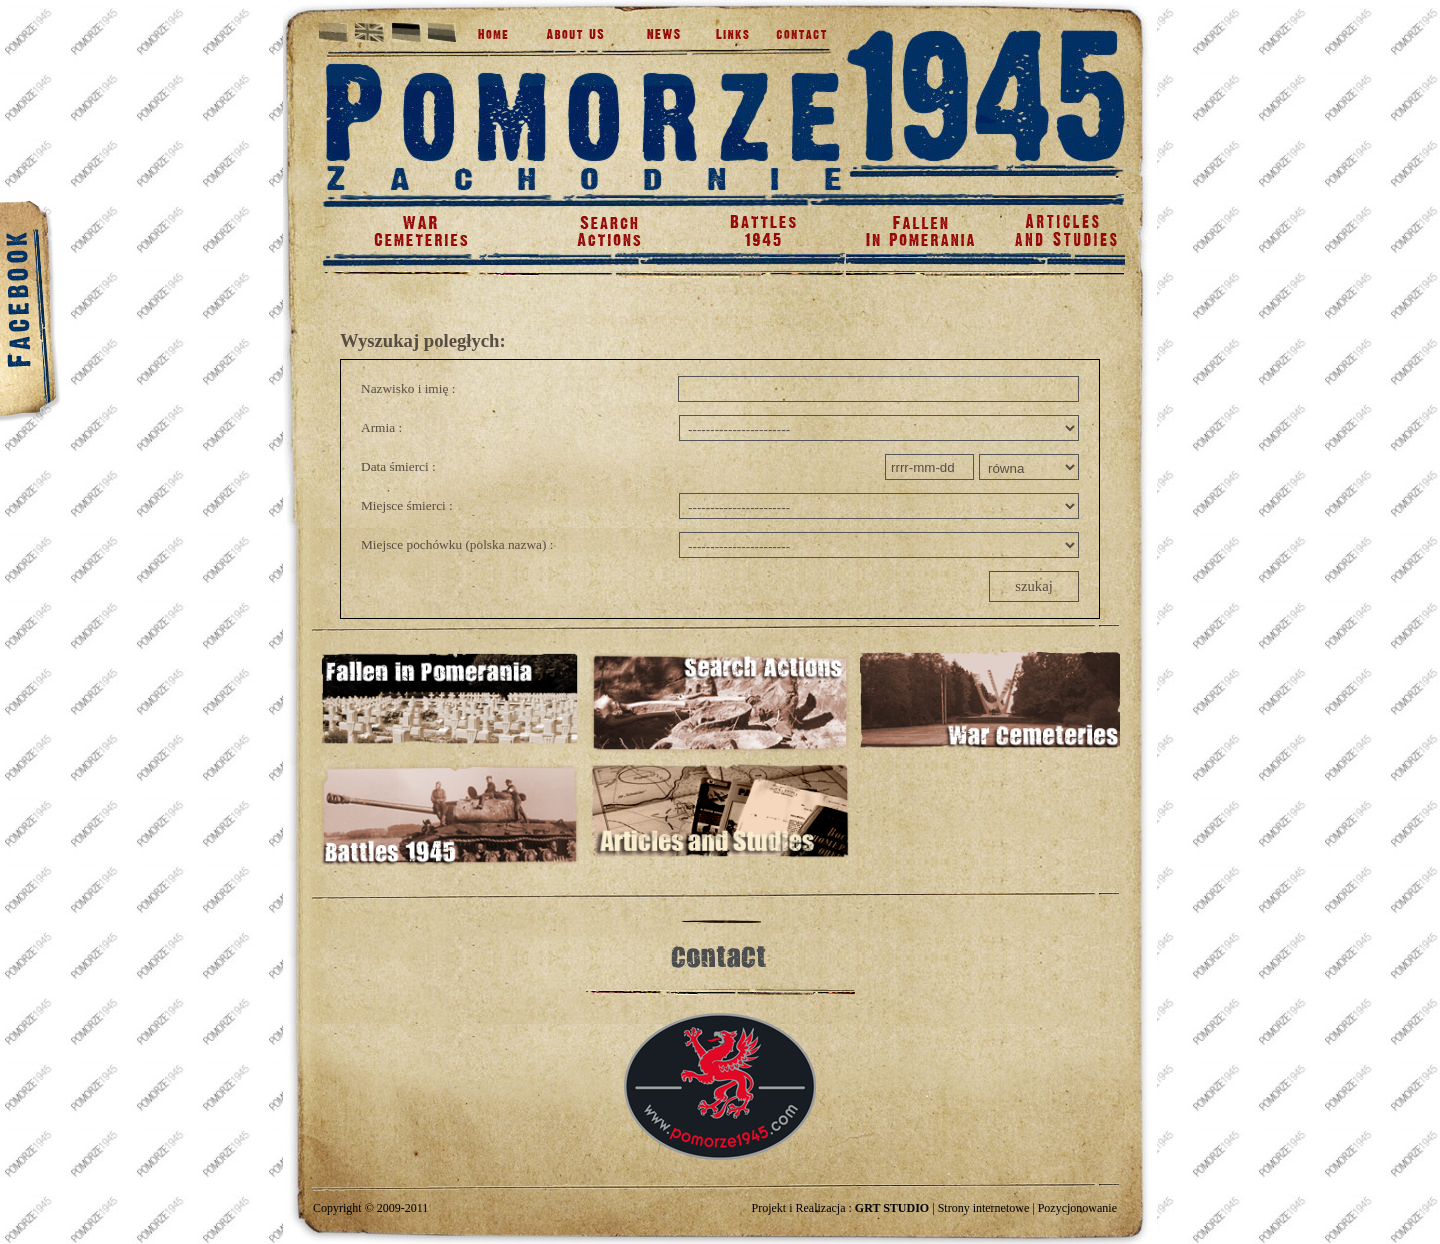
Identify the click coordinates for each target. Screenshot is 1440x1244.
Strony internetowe (984, 1208)
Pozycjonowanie (1077, 1208)
